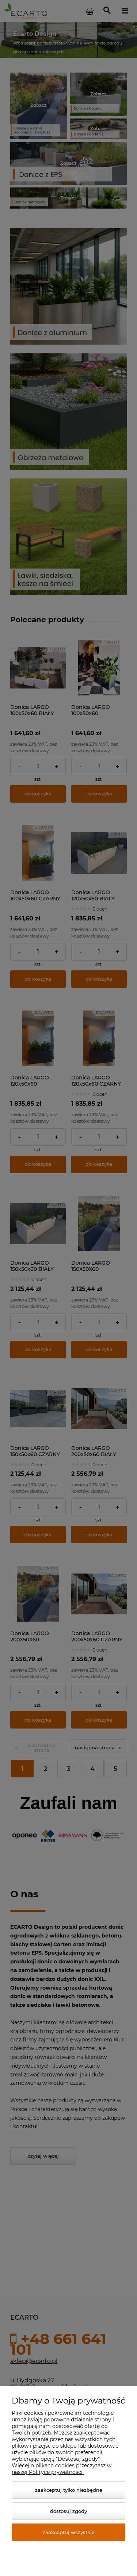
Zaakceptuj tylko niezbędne (68, 2490)
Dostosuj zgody (68, 2511)
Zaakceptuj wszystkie (69, 2532)
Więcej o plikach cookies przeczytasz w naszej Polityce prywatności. (61, 2468)
